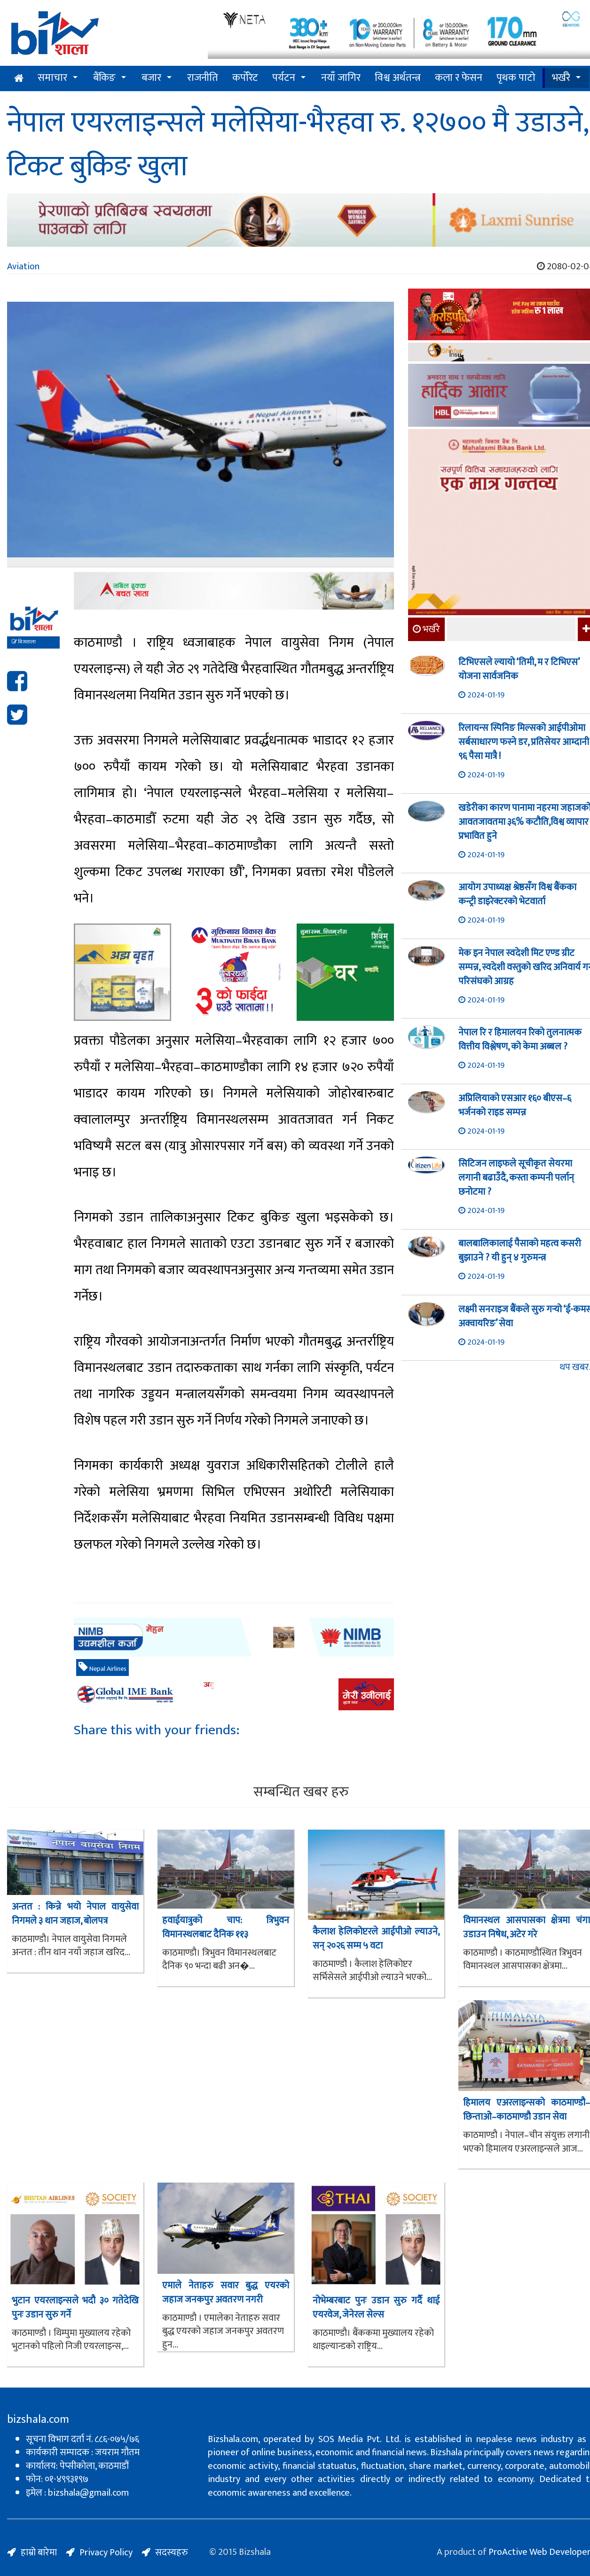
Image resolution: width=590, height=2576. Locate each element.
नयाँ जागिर (341, 77)
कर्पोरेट (245, 77)
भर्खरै (561, 77)
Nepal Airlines (102, 1668)
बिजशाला (24, 642)
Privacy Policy (106, 2552)
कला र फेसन (458, 77)
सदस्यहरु (171, 2552)
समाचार (52, 77)
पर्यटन (283, 77)
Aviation (23, 266)
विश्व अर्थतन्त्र (398, 77)
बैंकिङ (104, 77)
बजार (151, 77)
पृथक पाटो (515, 77)
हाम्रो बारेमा (39, 2552)
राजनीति (202, 77)
